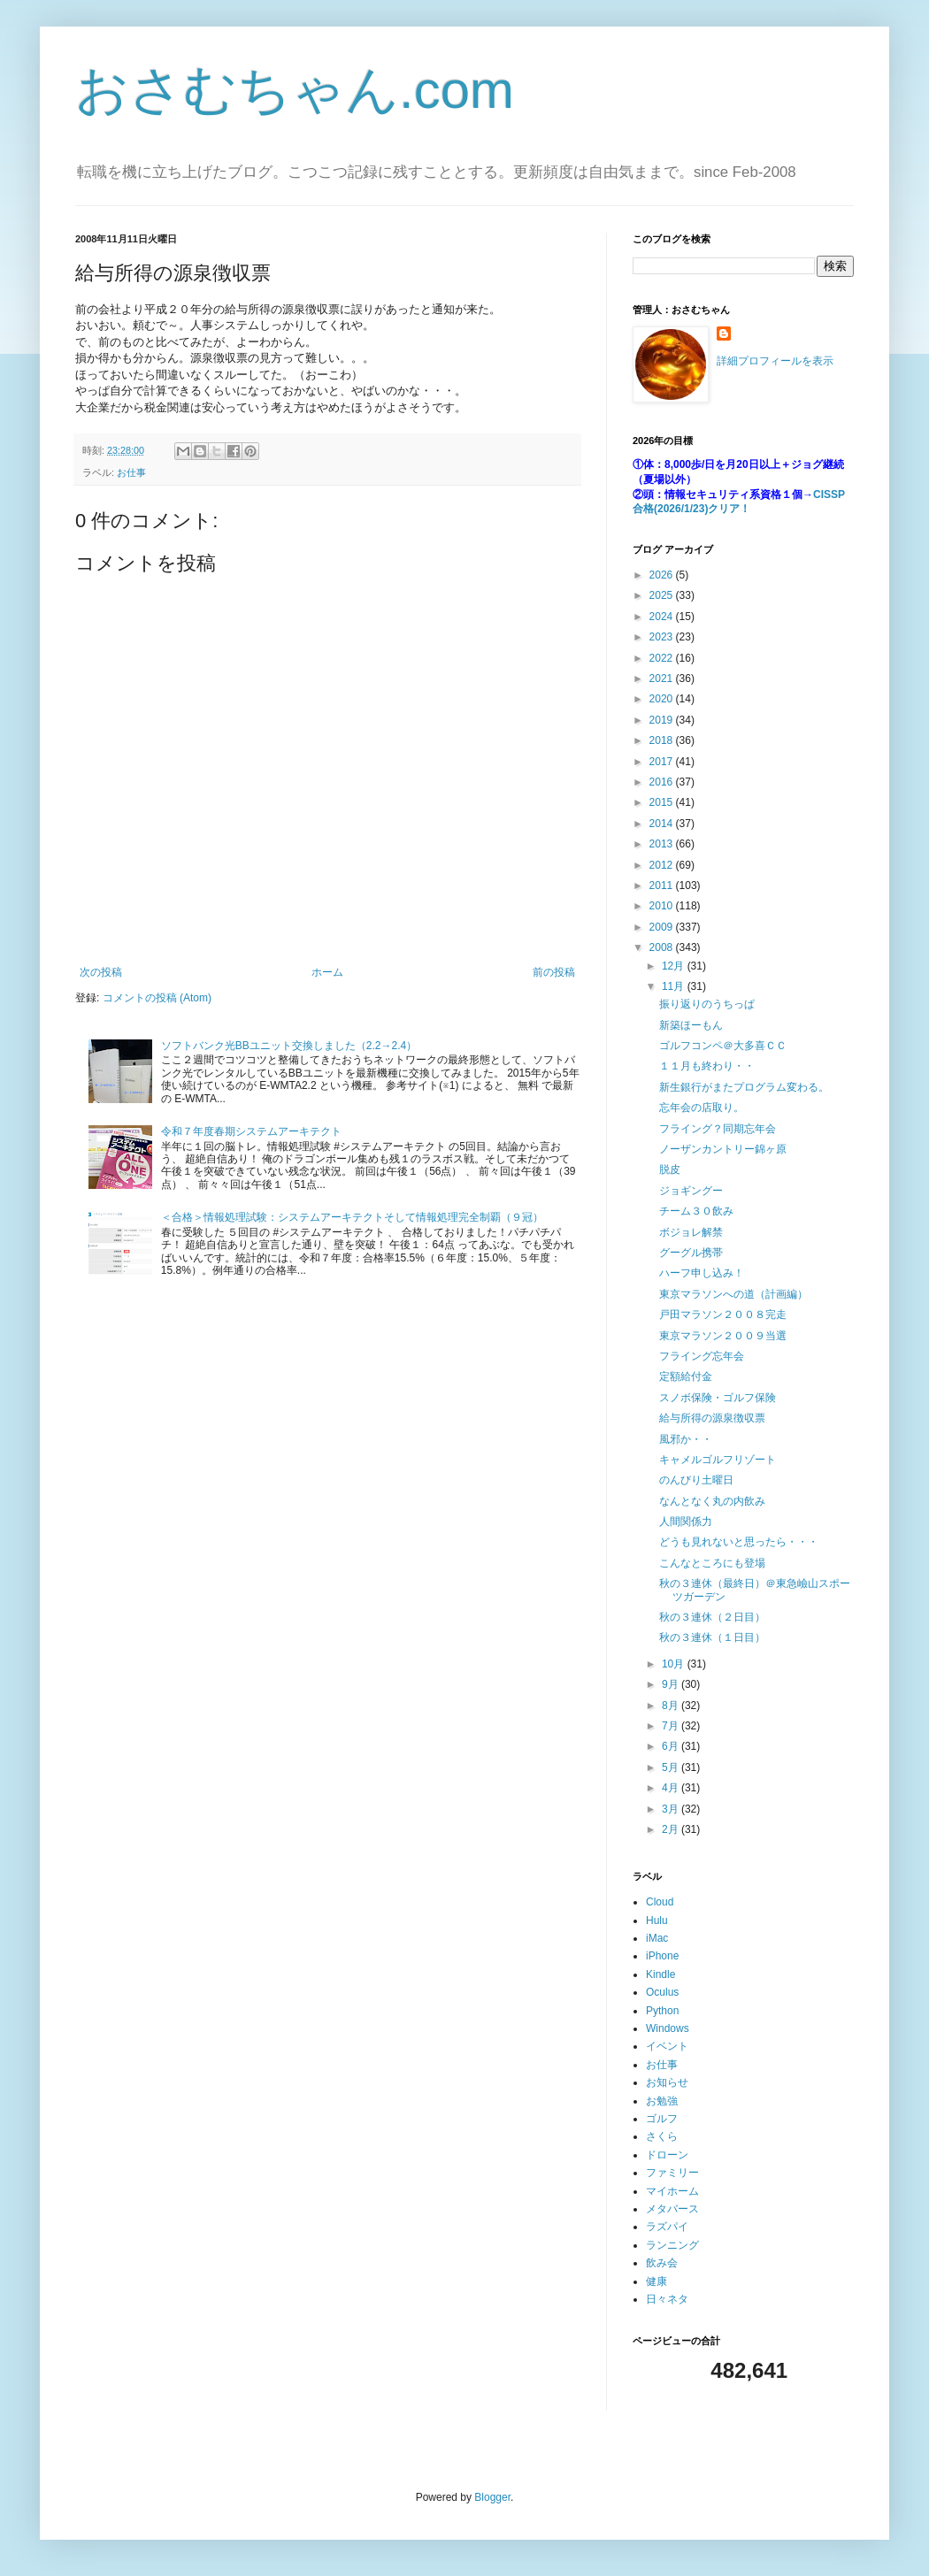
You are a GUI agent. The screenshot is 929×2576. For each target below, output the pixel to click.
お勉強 (662, 2101)
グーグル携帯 (691, 1252)
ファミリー (672, 2172)
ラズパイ (667, 2226)
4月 (671, 1788)
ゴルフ (662, 2118)
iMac (657, 1938)
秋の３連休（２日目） (712, 1617)
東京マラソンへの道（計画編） (733, 1294)
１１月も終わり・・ (707, 1066)
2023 (662, 637)
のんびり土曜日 (696, 1480)
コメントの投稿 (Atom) (157, 998)
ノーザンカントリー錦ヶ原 (723, 1149)
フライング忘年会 (701, 1356)
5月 (671, 1767)
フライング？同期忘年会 (717, 1129)
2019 (662, 720)
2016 (662, 782)
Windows (667, 2028)
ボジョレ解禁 (691, 1232)
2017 (662, 761)
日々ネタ (667, 2299)
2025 (662, 595)
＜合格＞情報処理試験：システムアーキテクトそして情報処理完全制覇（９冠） (352, 1217)
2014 (662, 823)
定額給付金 (685, 1376)
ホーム (327, 972)
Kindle (660, 1974)
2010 (662, 906)
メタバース (672, 2209)
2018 (662, 740)
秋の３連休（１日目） (712, 1637)
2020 (662, 699)
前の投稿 (554, 972)
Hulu (657, 1920)
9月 (671, 1684)
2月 (671, 1829)
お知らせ (667, 2082)
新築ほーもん (691, 1025)
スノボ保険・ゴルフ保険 (717, 1398)
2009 (662, 927)
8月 (671, 1705)
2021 (662, 678)
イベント (667, 2046)
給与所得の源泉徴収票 (712, 1418)
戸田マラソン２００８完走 (723, 1314)
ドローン (667, 2155)
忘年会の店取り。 (701, 1107)
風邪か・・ (685, 1439)
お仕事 (131, 472)
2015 (662, 802)
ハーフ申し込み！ (701, 1273)
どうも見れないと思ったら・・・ (738, 1542)
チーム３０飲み (696, 1211)
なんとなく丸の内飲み (712, 1501)
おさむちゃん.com (294, 89)
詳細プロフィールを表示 (775, 361)
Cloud (659, 1902)
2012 (662, 865)
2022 (662, 658)
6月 (671, 1746)
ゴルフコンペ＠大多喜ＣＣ (723, 1045)
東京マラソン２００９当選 (723, 1336)
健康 (656, 2281)
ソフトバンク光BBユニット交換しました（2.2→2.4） (289, 1045)
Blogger (492, 2497)
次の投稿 (101, 972)
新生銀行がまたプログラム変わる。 (744, 1087)
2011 (662, 885)
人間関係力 (685, 1521)
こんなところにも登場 (712, 1563)
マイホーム (672, 2191)
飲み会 (662, 2263)
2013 (662, 844)
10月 (674, 1664)
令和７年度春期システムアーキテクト (251, 1131)
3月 (671, 1809)
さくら (662, 2136)
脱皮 (669, 1169)
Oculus (662, 1992)
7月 (671, 1726)
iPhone (662, 1956)
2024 (662, 616)
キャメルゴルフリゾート (717, 1459)
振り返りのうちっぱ (707, 1004)
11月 (674, 986)
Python (662, 2011)
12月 (674, 966)
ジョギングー (691, 1190)
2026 (662, 575)
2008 (662, 947)
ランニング (672, 2245)
